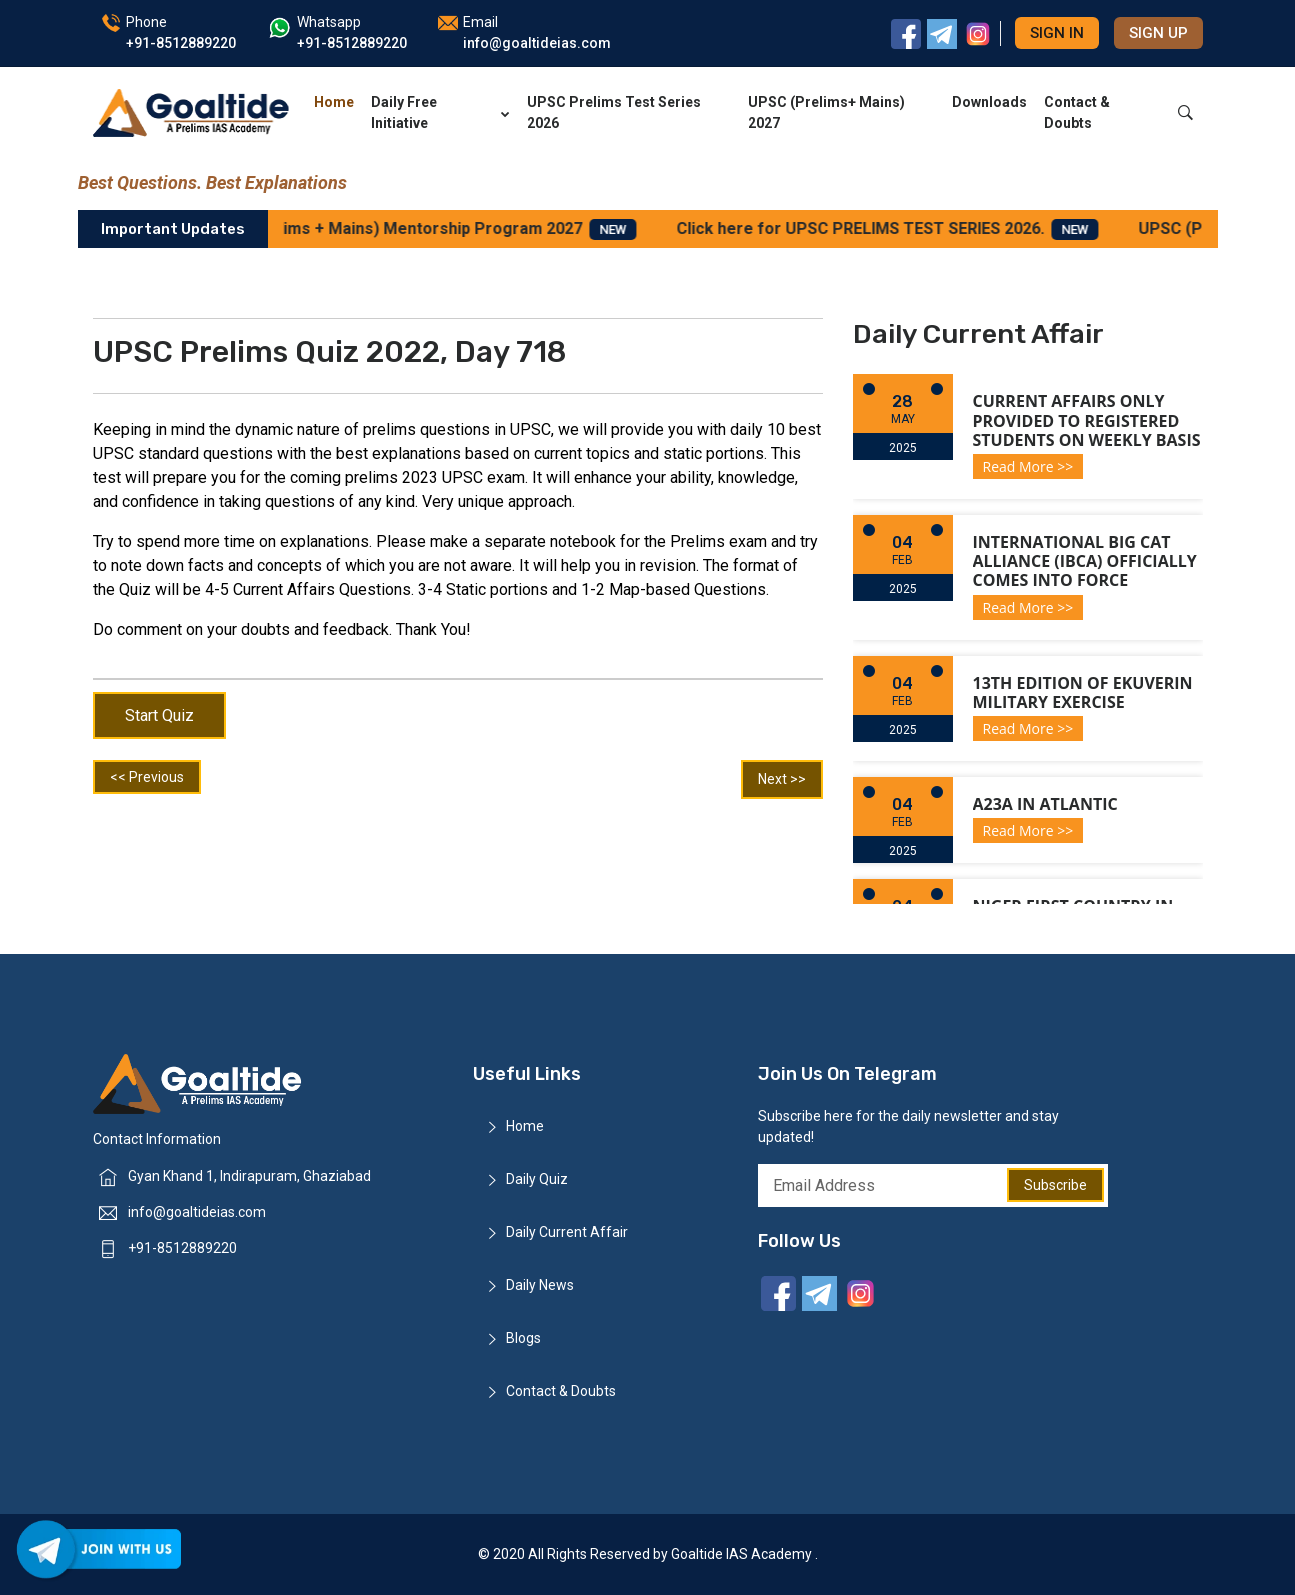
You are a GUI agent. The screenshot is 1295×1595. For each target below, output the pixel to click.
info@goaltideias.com (197, 1212)
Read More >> (1028, 466)
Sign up (1158, 33)
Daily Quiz (537, 1179)
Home (334, 102)
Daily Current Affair (567, 1232)
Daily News (540, 1285)
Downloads (989, 102)
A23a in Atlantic (1045, 804)
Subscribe (1055, 1185)
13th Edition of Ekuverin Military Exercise (1083, 692)
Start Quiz (159, 715)
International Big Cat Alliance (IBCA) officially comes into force (1085, 561)
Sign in (1057, 33)
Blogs (523, 1338)
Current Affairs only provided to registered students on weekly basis (1087, 420)
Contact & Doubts (1077, 112)
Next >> (782, 779)
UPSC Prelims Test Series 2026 (614, 112)
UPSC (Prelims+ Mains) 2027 (826, 112)
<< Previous (147, 777)
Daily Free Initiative (440, 112)
